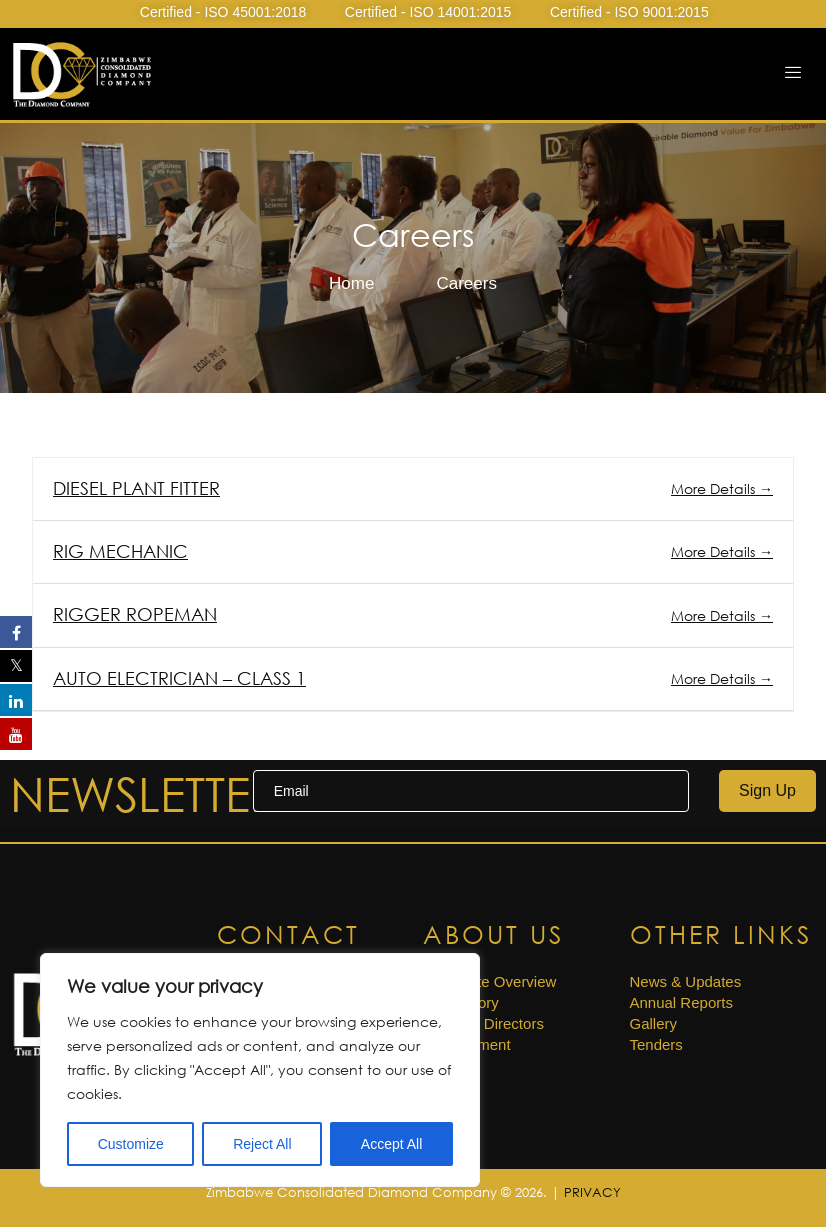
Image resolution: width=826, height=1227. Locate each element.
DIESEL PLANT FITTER (136, 488)
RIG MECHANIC (120, 551)
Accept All (391, 1144)
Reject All (262, 1144)
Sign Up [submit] (767, 790)
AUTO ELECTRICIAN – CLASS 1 (179, 678)
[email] (471, 791)
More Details (722, 488)
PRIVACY (592, 1192)
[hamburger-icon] (793, 74)
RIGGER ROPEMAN (135, 614)
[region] (260, 1070)
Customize (131, 1144)
